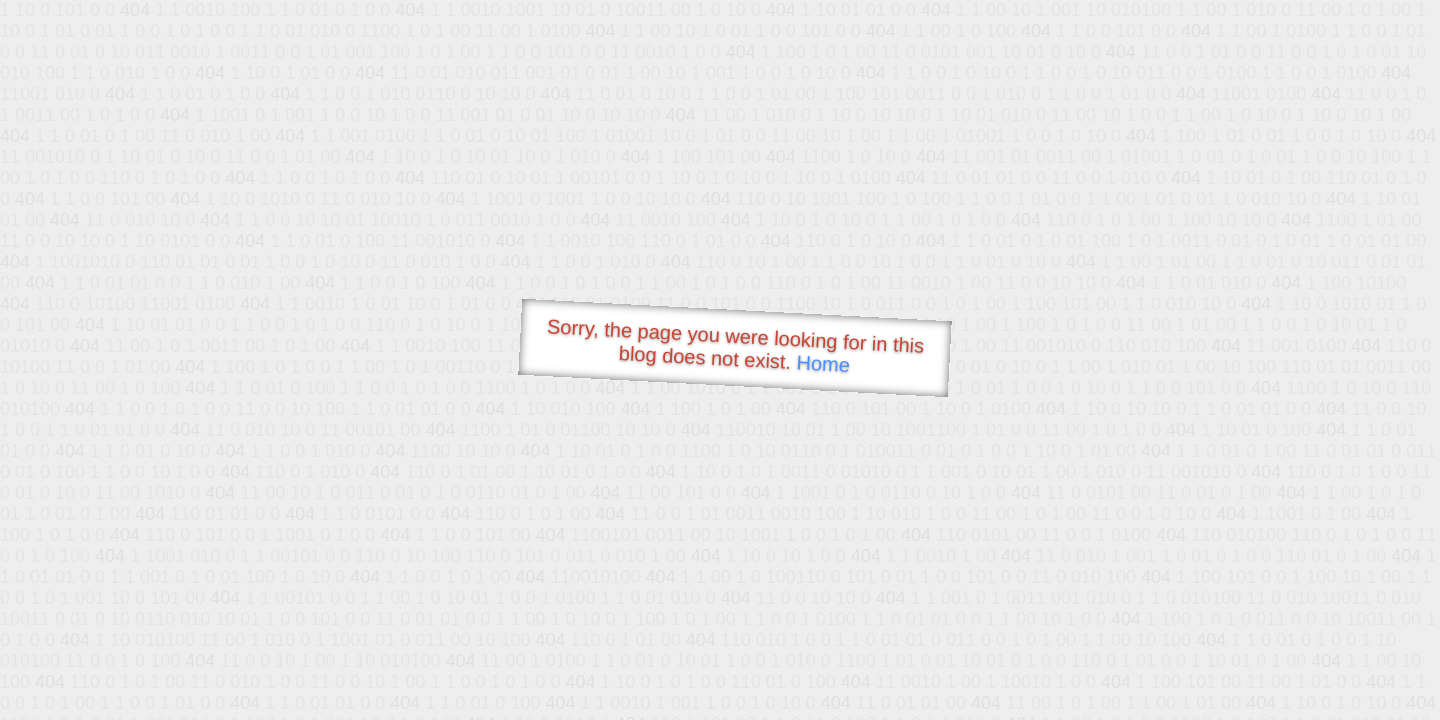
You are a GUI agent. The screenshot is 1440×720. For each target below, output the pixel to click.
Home (823, 363)
